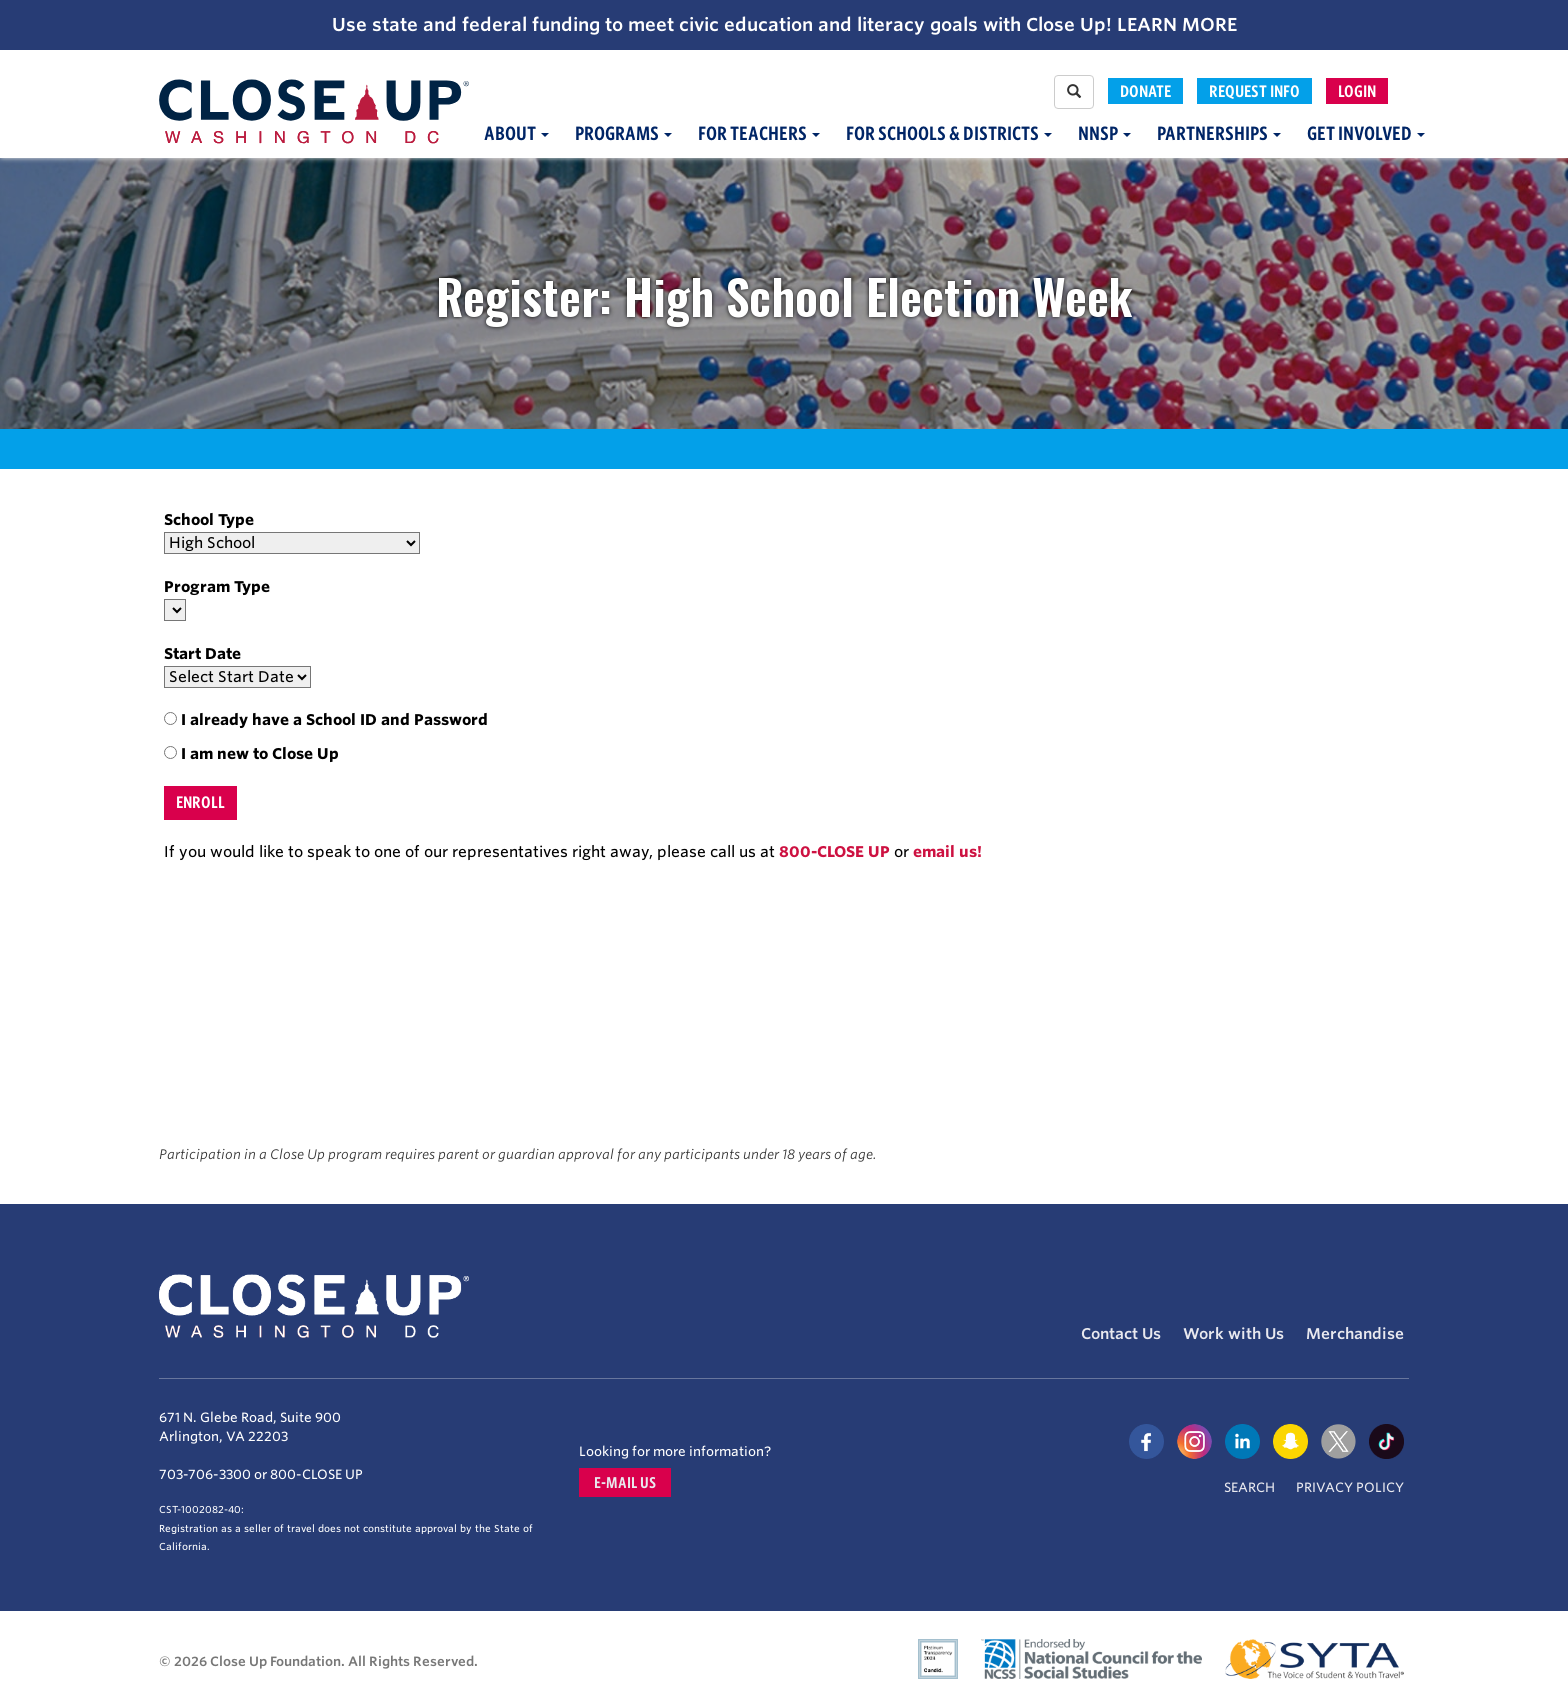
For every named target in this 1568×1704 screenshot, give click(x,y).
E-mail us (625, 1482)
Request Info (1254, 91)
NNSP (1104, 133)
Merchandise (1355, 1334)
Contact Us (1121, 1334)
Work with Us (1233, 1334)
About (516, 133)
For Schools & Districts (949, 133)
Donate (1145, 91)
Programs (623, 133)
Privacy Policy (1350, 1487)
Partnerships (1219, 133)
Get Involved (1366, 133)
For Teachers (759, 133)
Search (1249, 1487)
